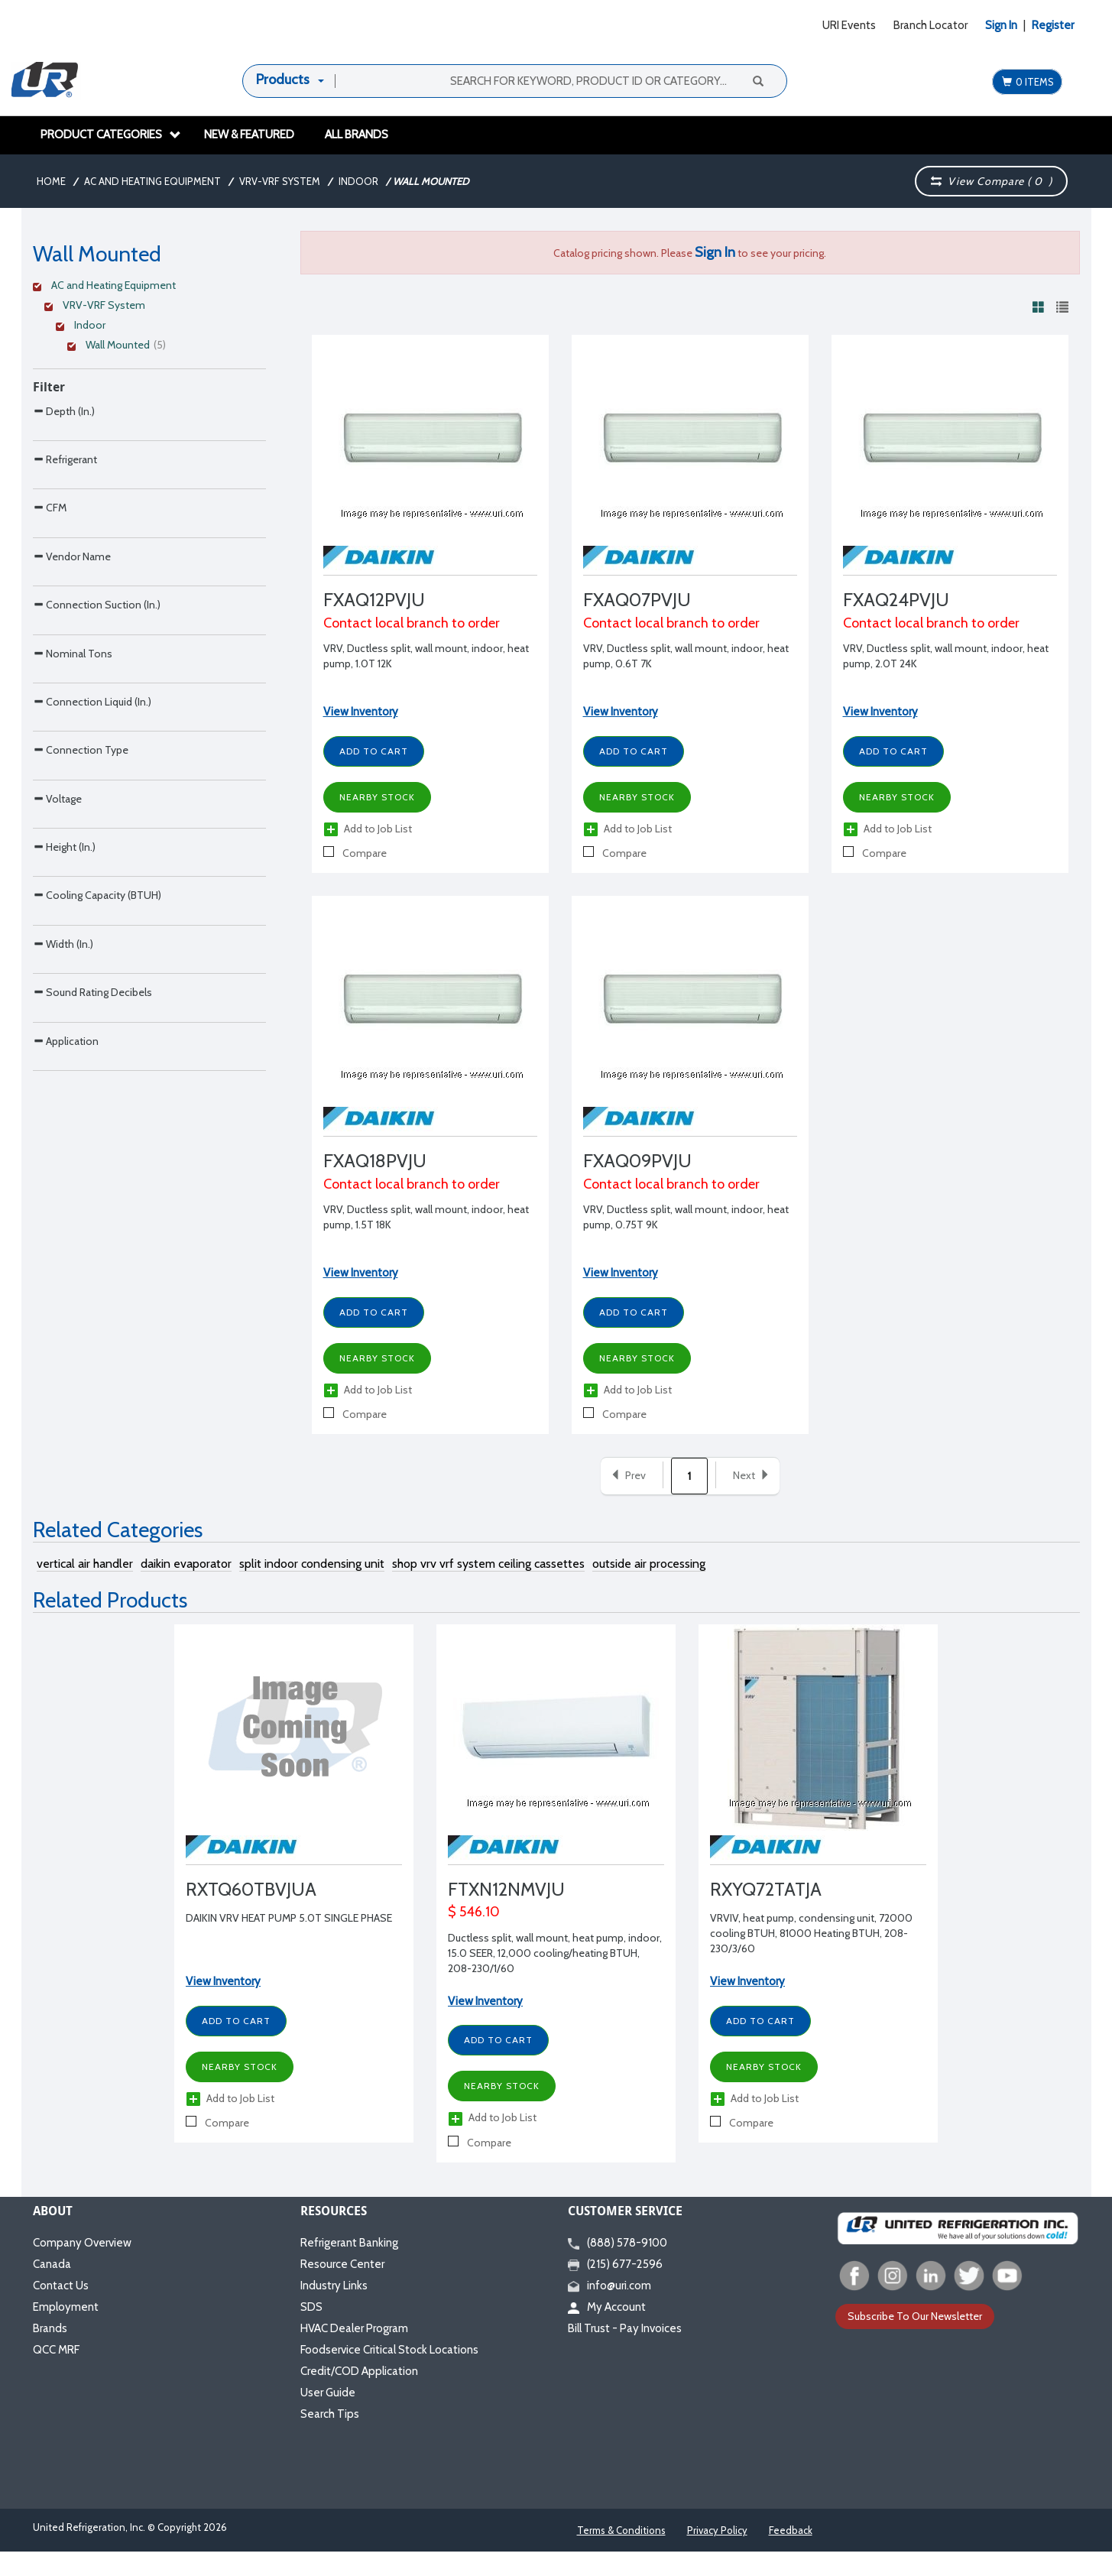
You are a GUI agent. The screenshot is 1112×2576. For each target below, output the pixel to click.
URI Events (849, 25)
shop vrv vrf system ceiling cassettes (488, 1589)
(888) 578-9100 (617, 2267)
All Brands (356, 134)
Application (66, 1458)
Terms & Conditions (621, 2554)
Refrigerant (65, 491)
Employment (66, 2331)
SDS (311, 2331)
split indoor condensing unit (311, 1589)
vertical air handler (85, 1589)
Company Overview (82, 2267)
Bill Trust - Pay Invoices (625, 2353)
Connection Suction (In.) (96, 732)
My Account (607, 2331)
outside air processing (648, 1589)
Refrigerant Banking (349, 2267)
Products (283, 79)
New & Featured (249, 134)
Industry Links (334, 2310)
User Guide (327, 2417)
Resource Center (342, 2288)
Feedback (790, 2554)
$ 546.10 (474, 1937)
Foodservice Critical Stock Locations (389, 2374)
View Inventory (360, 712)
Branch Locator (930, 25)
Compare (355, 853)
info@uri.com (609, 2310)
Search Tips (329, 2438)
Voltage (57, 1055)
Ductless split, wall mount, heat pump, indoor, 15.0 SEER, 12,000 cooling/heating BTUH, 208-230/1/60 (555, 1977)
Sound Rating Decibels (92, 1377)
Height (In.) (64, 1135)
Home (51, 181)
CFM (49, 571)
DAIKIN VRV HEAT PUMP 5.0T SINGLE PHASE (289, 1943)
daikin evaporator (186, 1589)
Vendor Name (72, 652)
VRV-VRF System (279, 181)
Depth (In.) (64, 410)
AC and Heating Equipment (152, 181)
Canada (52, 2288)
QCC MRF (56, 2374)
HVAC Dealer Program (354, 2353)
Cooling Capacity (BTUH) (97, 1215)
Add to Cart (373, 751)
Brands (50, 2353)
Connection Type (80, 974)
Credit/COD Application (359, 2395)
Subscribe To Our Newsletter (915, 2341)
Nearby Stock (377, 797)
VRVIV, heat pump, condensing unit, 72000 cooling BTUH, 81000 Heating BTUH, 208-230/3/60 (811, 1958)
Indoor (358, 181)
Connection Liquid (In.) (92, 893)
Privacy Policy (717, 2554)
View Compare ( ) (992, 181)
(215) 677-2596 (615, 2288)
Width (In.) (63, 1296)
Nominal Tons (72, 813)
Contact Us (61, 2310)
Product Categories (111, 134)
